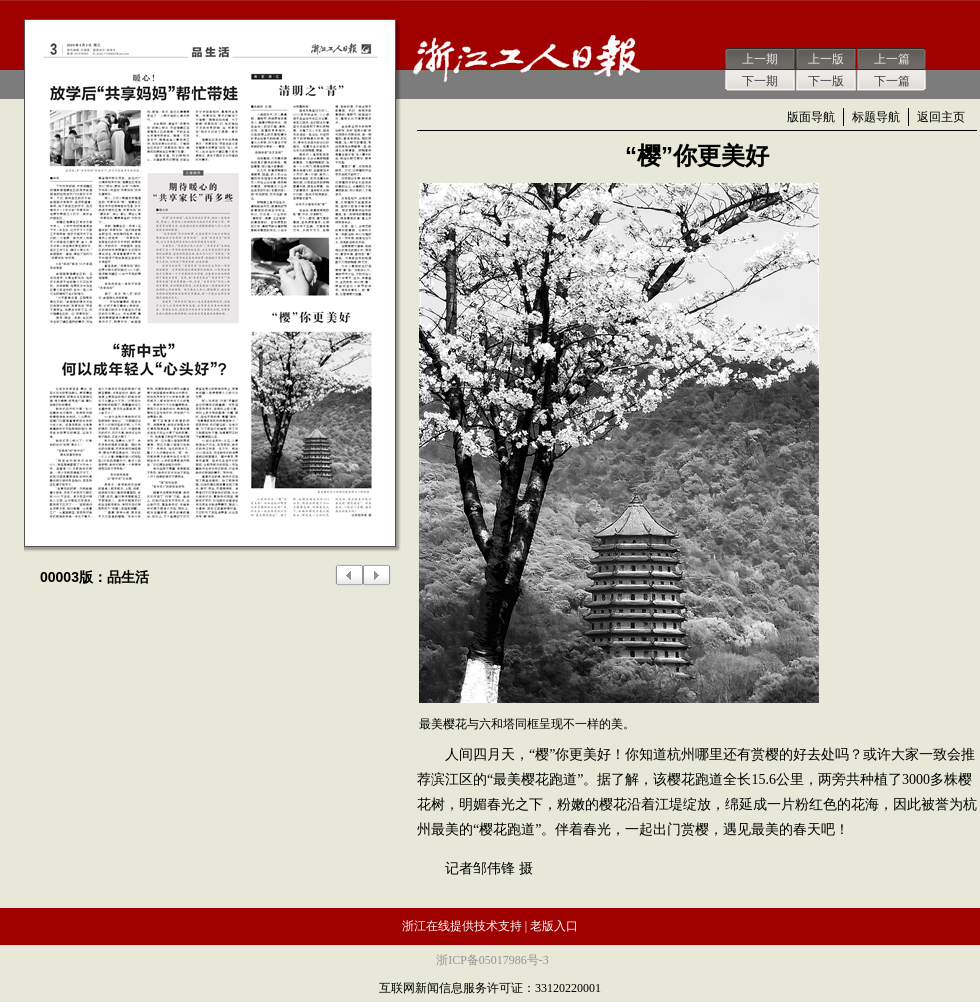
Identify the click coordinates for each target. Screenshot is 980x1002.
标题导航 (876, 117)
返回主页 (941, 117)
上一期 (760, 59)
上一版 (826, 59)
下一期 (760, 81)
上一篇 (892, 59)
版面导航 (811, 117)
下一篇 (892, 81)
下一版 (826, 81)
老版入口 (554, 926)
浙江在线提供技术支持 (462, 926)
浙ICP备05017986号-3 (492, 960)
